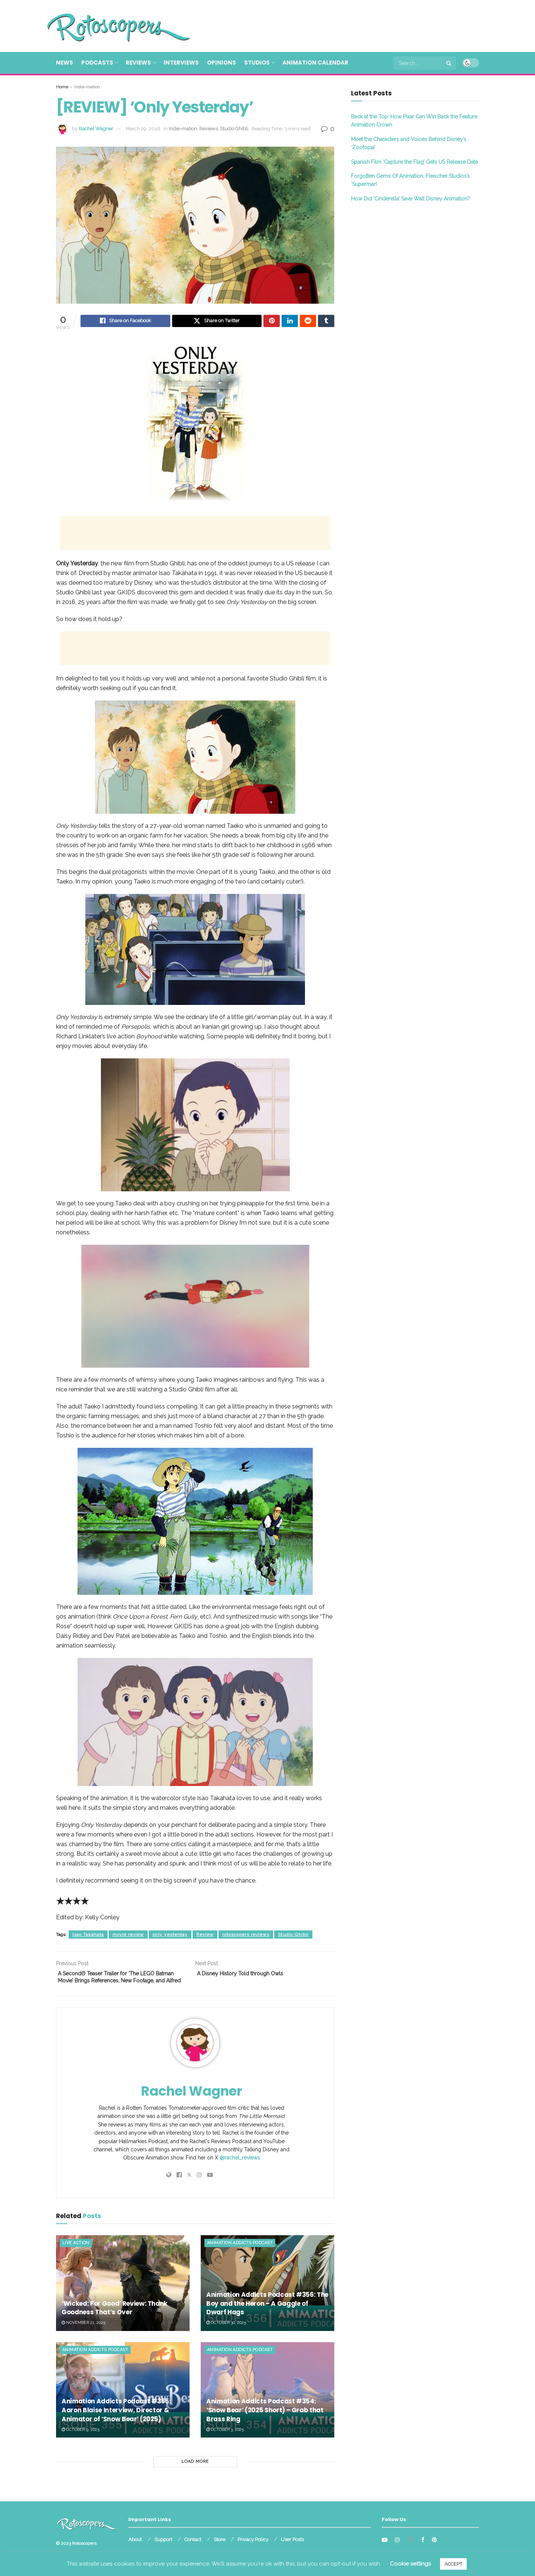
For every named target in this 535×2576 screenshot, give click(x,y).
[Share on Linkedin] (290, 322)
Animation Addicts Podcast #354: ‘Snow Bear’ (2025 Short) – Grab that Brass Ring (265, 2423)
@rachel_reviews (240, 2171)
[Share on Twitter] (217, 322)
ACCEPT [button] (453, 2564)
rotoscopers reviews (245, 1935)
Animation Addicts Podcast (240, 2255)
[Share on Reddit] (308, 322)
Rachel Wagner (96, 128)
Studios (257, 62)
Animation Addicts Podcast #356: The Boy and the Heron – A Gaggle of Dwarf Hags (267, 2316)
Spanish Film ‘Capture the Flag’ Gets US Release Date (414, 162)
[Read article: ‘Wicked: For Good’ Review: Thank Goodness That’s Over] (123, 2296)
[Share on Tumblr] (326, 322)
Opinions (221, 62)
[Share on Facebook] (125, 322)
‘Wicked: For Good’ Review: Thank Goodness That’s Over (114, 2320)
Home (62, 86)
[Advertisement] (344, 25)
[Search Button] (449, 63)
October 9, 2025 (80, 2442)
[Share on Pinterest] (271, 322)
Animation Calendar (315, 62)
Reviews (138, 62)
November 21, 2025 (83, 2335)
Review (205, 1935)
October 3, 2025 (225, 2442)
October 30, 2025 (226, 2335)
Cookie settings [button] (410, 2563)
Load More (195, 2474)
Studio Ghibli (234, 128)
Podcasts (97, 62)
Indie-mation (87, 86)
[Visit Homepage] (108, 26)
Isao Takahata (88, 1935)
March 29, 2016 (143, 128)
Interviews (181, 62)
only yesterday (170, 1935)
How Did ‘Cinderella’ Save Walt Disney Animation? (410, 199)
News (64, 62)
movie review (128, 1935)
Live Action (75, 2255)
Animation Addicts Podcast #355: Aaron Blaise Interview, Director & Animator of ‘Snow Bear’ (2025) (116, 2423)
